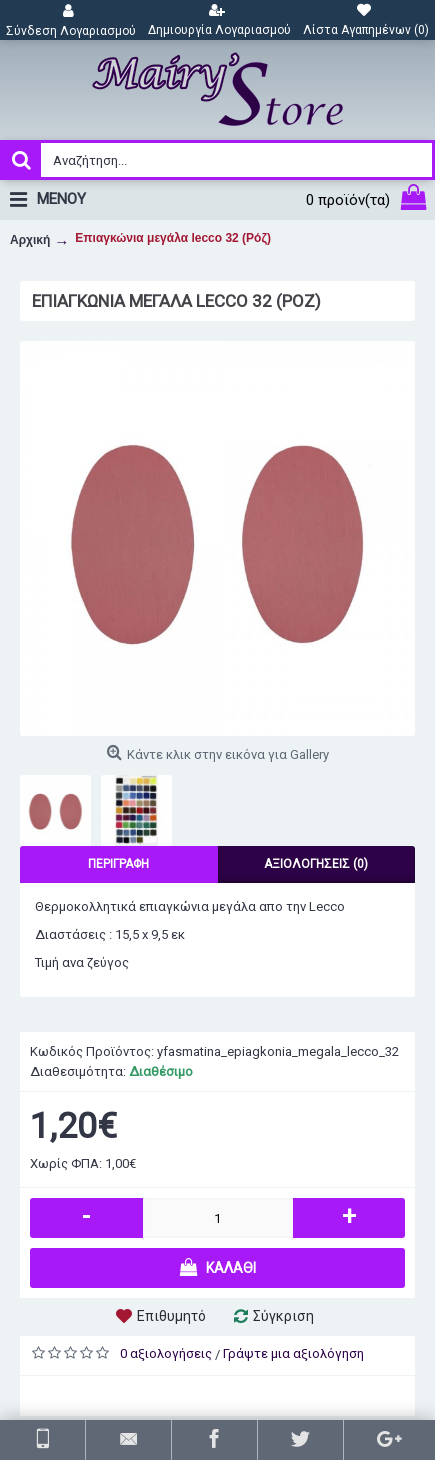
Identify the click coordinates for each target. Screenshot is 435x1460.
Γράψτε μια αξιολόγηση (293, 1353)
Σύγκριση (283, 1316)
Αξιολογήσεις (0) (316, 864)
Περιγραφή (118, 864)
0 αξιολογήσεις (166, 1353)
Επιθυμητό (171, 1316)
